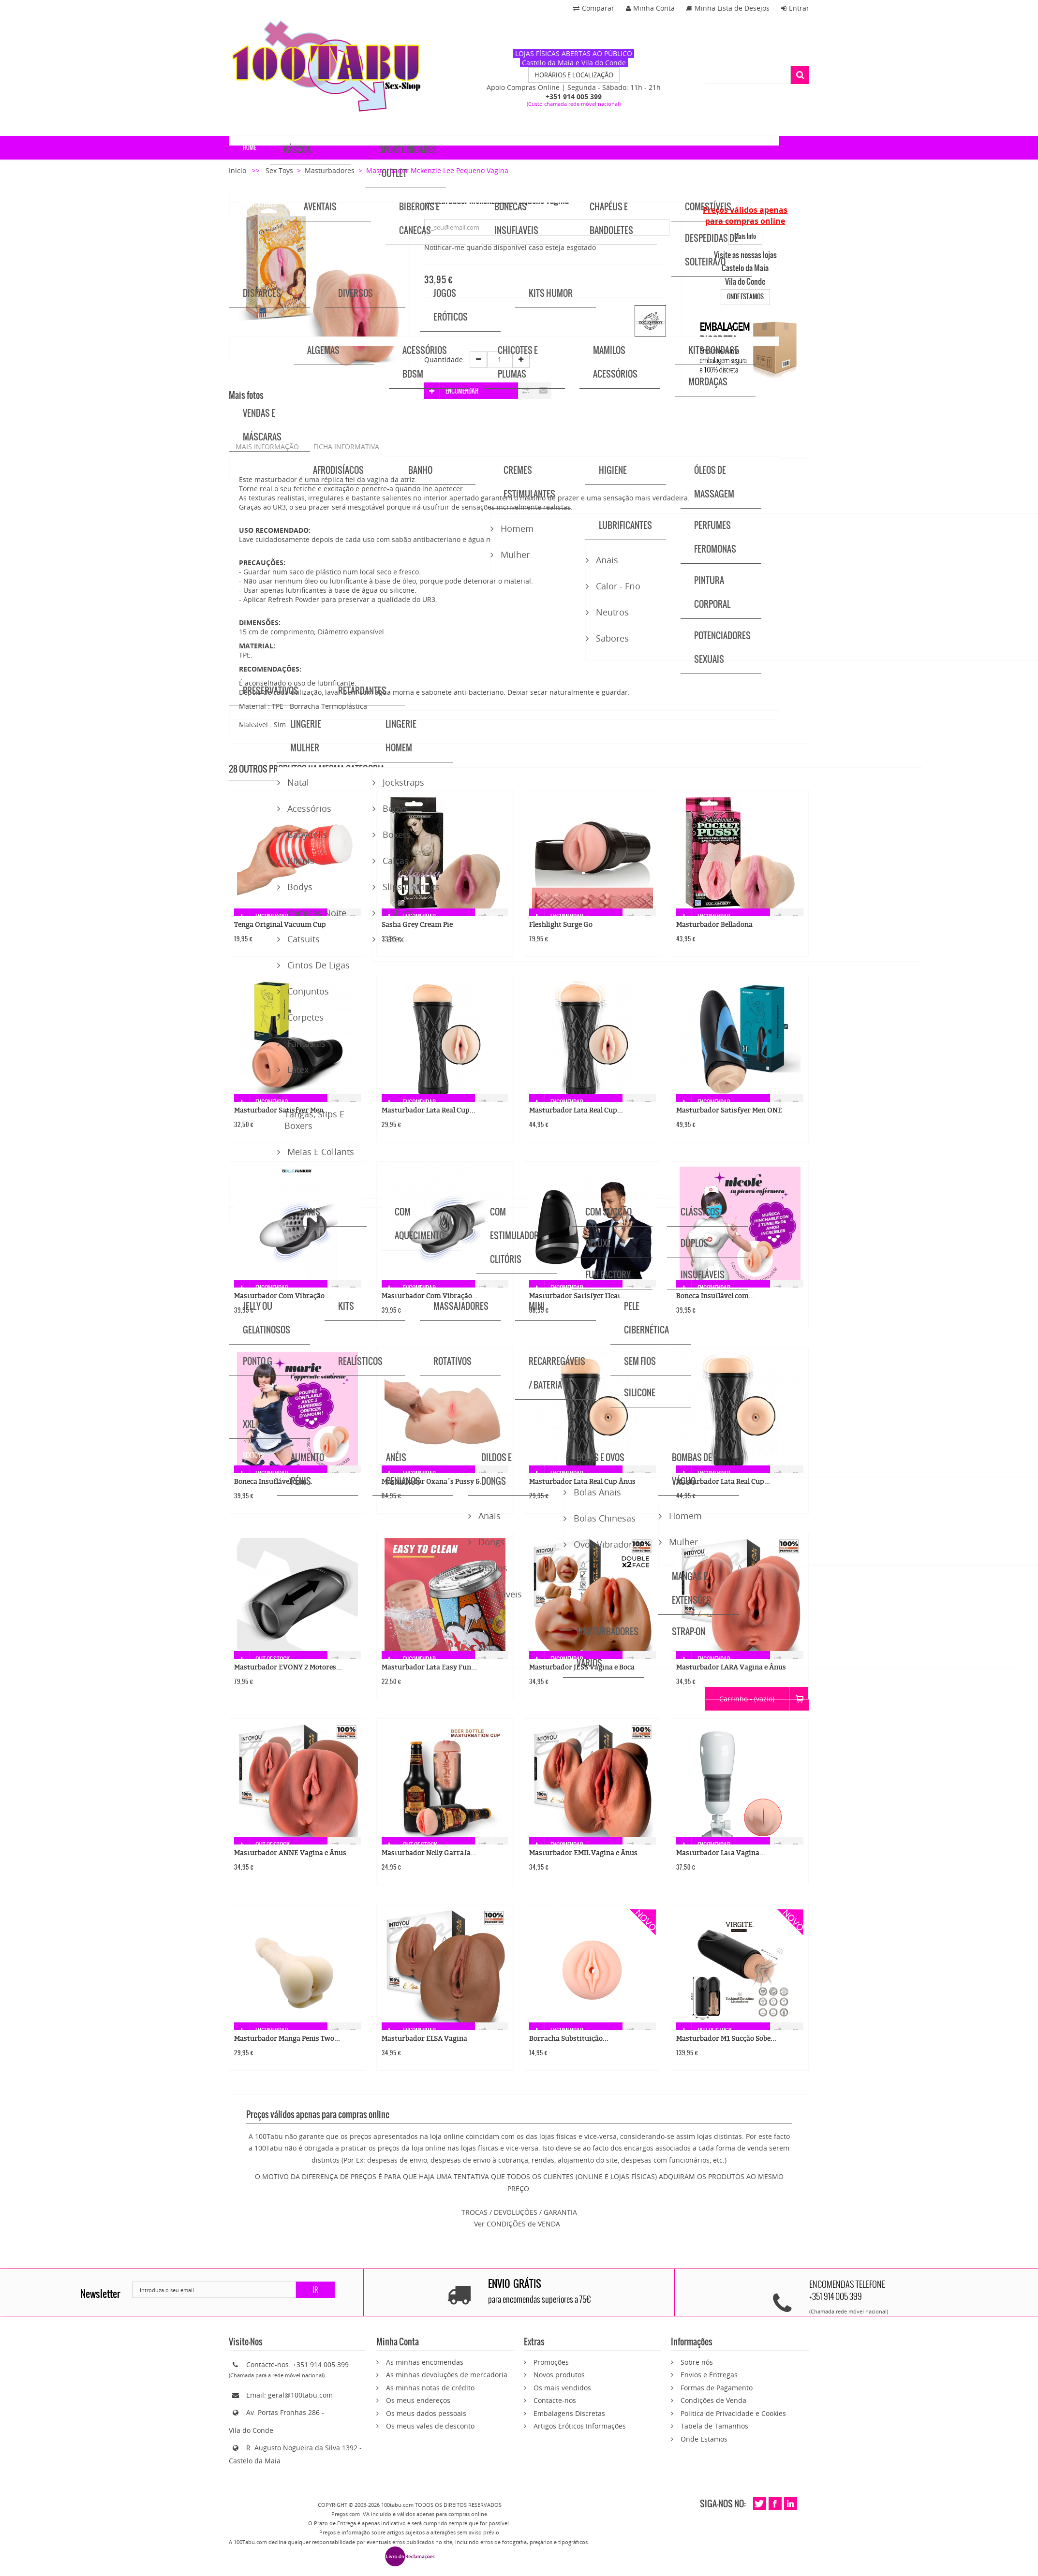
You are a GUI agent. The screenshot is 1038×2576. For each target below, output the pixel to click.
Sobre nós (697, 2362)
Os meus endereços (418, 2400)
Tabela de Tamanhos (714, 2425)
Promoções (551, 2362)
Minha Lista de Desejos (728, 8)
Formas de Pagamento (717, 2387)
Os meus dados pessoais (426, 2413)
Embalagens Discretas (569, 2413)
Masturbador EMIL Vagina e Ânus (583, 1853)
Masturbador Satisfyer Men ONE (729, 1110)
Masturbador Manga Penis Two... (287, 2038)
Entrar (795, 8)
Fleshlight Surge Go (561, 925)
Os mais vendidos (562, 2387)
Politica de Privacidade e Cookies (733, 2413)
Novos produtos (559, 2374)
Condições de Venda (713, 2400)
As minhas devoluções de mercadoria (446, 2374)
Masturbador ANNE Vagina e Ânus (290, 1853)
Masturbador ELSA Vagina (424, 2038)
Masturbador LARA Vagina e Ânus (731, 1667)
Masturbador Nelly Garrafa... (429, 1853)
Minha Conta (650, 8)
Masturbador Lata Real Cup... (428, 1110)
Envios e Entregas (709, 2374)
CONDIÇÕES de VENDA (523, 2223)
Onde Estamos (704, 2439)
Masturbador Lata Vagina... (720, 1853)
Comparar (593, 8)
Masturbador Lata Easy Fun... (429, 1667)
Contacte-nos (555, 2400)
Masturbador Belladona (714, 925)
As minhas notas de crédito (430, 2387)
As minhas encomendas (424, 2362)
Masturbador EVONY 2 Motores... (288, 1667)
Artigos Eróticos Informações (580, 2425)
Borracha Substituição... (568, 2038)
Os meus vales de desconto (430, 2425)
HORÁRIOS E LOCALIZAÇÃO (573, 75)
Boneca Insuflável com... (715, 1296)
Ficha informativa (346, 446)
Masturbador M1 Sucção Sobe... (726, 2038)
